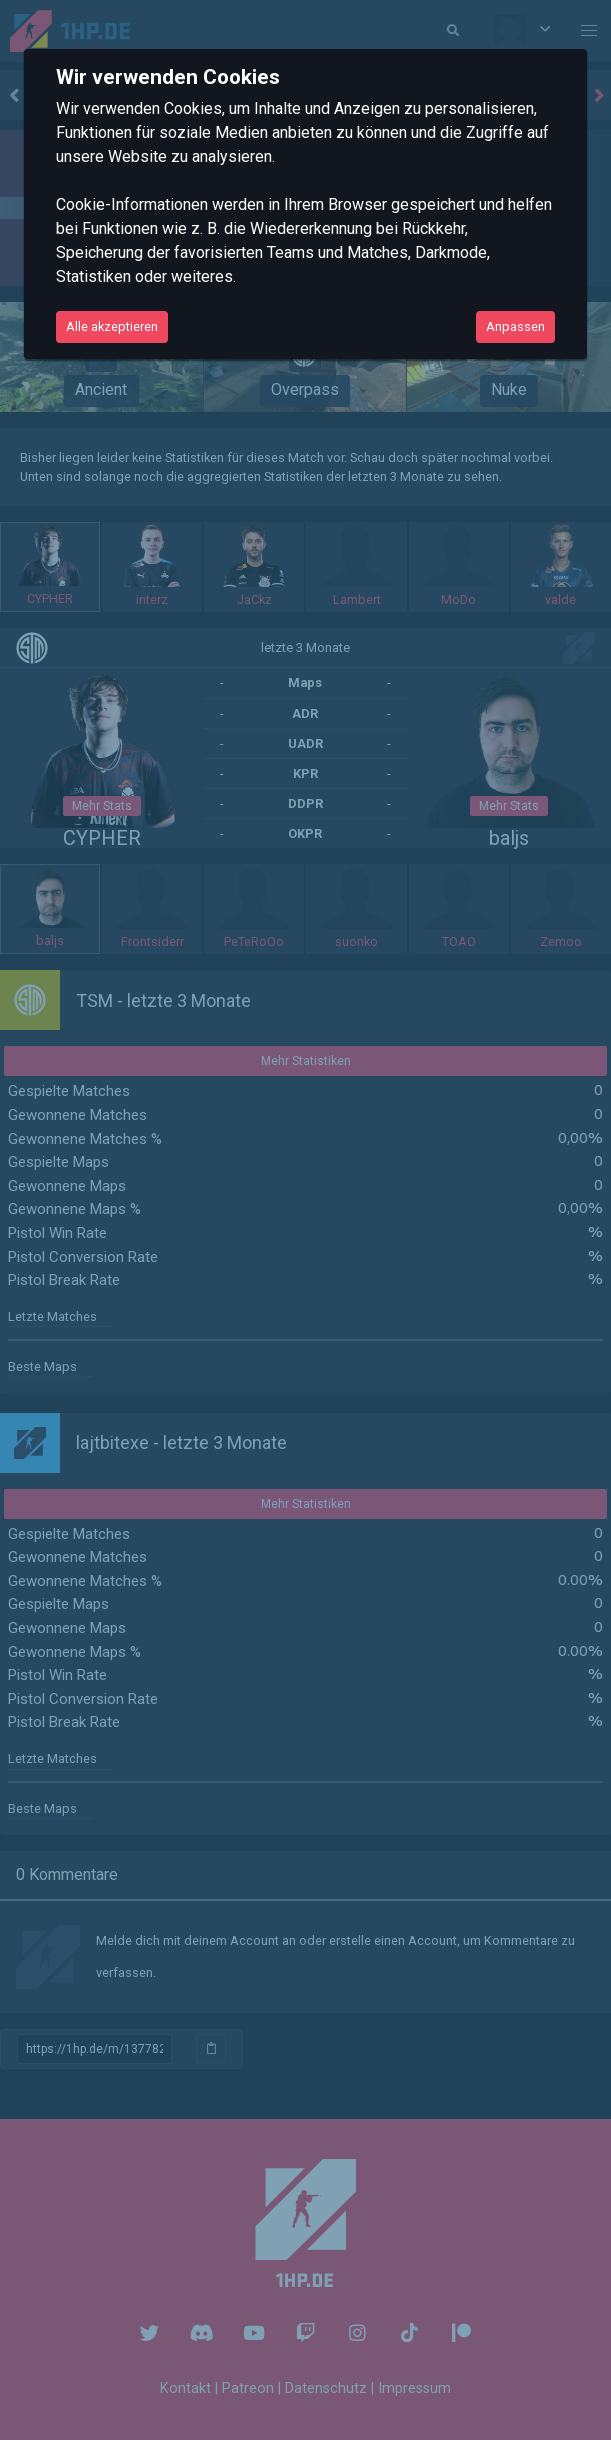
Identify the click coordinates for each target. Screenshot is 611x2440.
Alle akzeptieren (112, 326)
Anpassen (515, 326)
